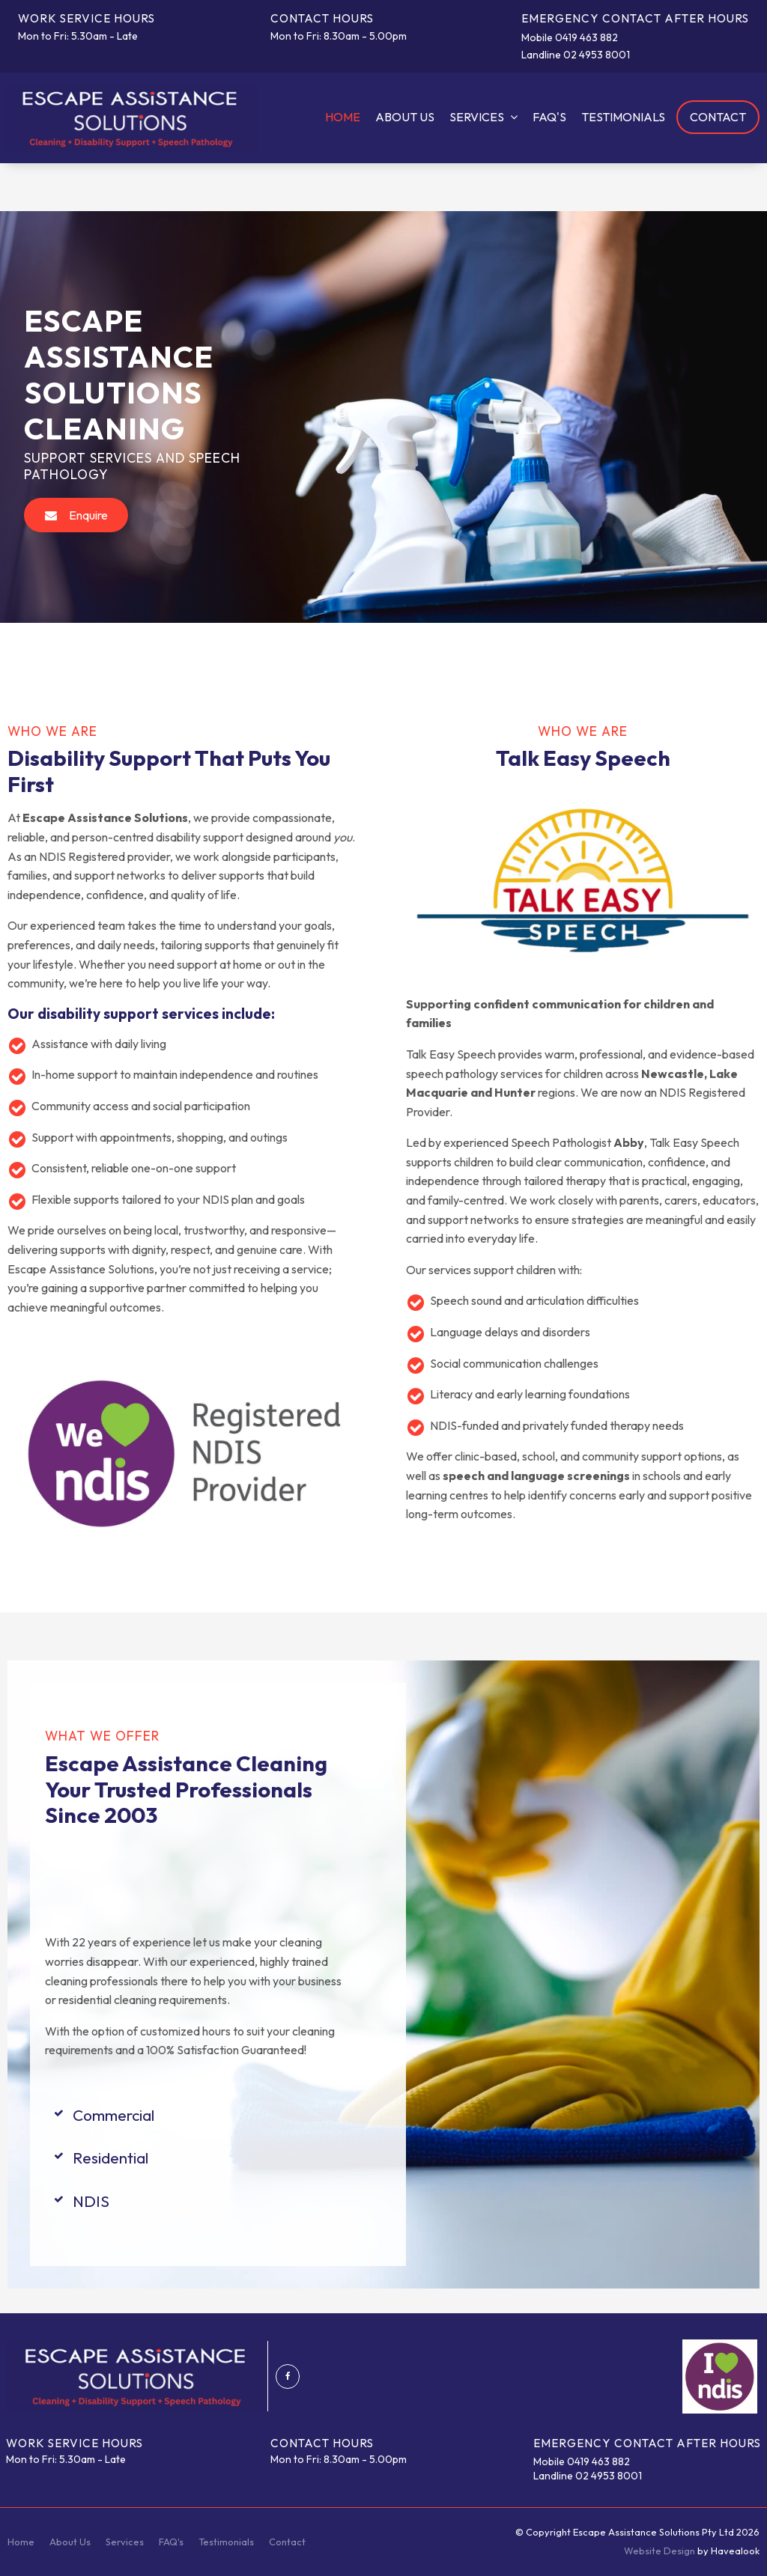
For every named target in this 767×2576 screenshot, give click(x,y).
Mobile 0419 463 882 (569, 37)
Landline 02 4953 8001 (575, 55)
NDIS (91, 2201)
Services (476, 116)
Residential (110, 2157)
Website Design (659, 2551)
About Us (404, 116)
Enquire (88, 515)
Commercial (113, 2115)
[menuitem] (21, 2542)
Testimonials (623, 116)
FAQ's (549, 116)
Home (342, 116)
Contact (718, 116)
